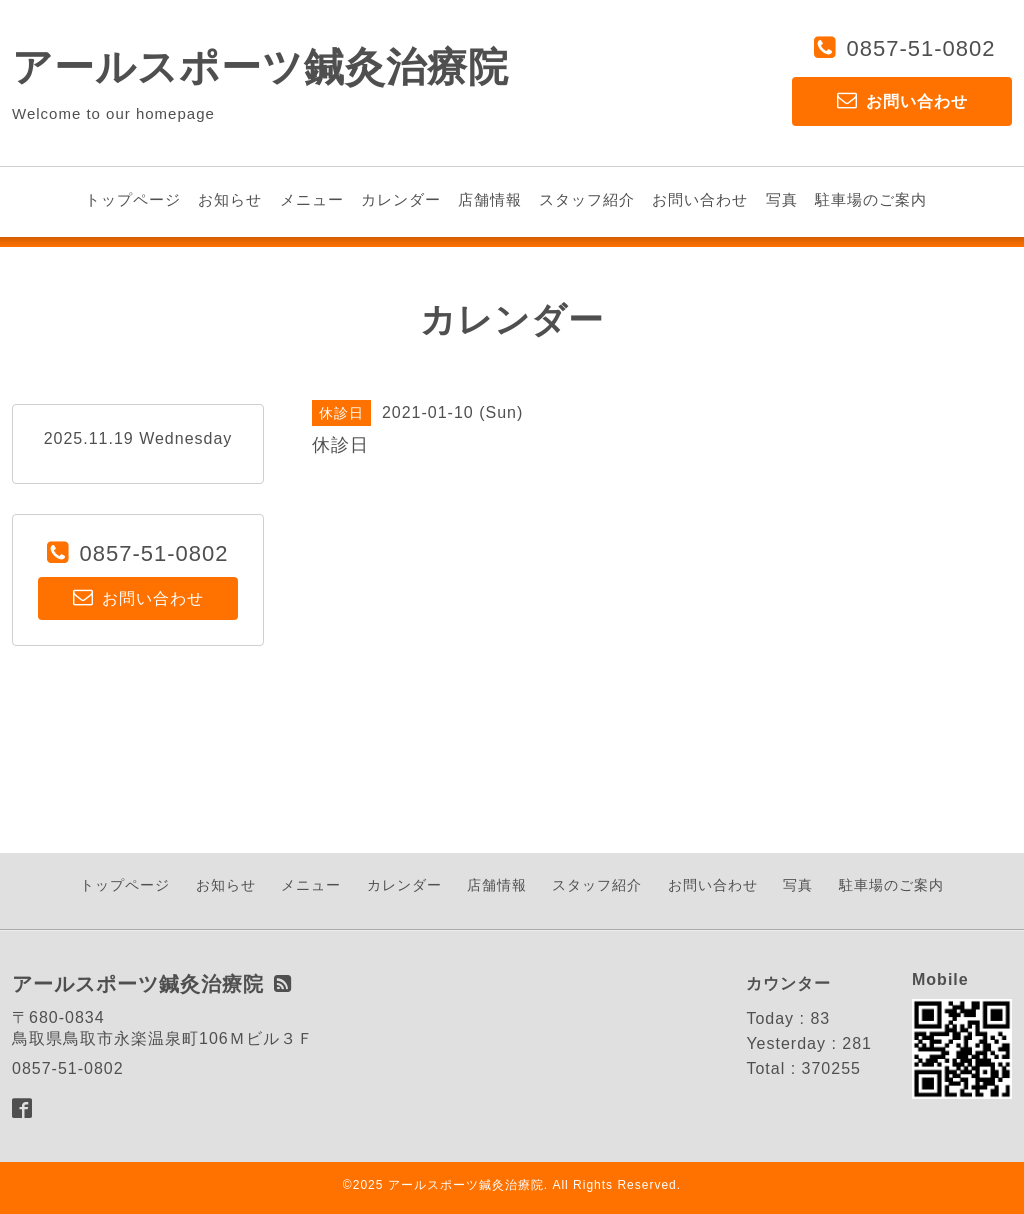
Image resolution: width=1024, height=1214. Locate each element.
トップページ (133, 199)
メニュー (312, 199)
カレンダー (401, 199)
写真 (782, 199)
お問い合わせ (700, 199)
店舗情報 (490, 199)
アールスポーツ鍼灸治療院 (260, 67)
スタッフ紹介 (587, 199)
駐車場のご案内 (871, 199)
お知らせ (230, 199)
